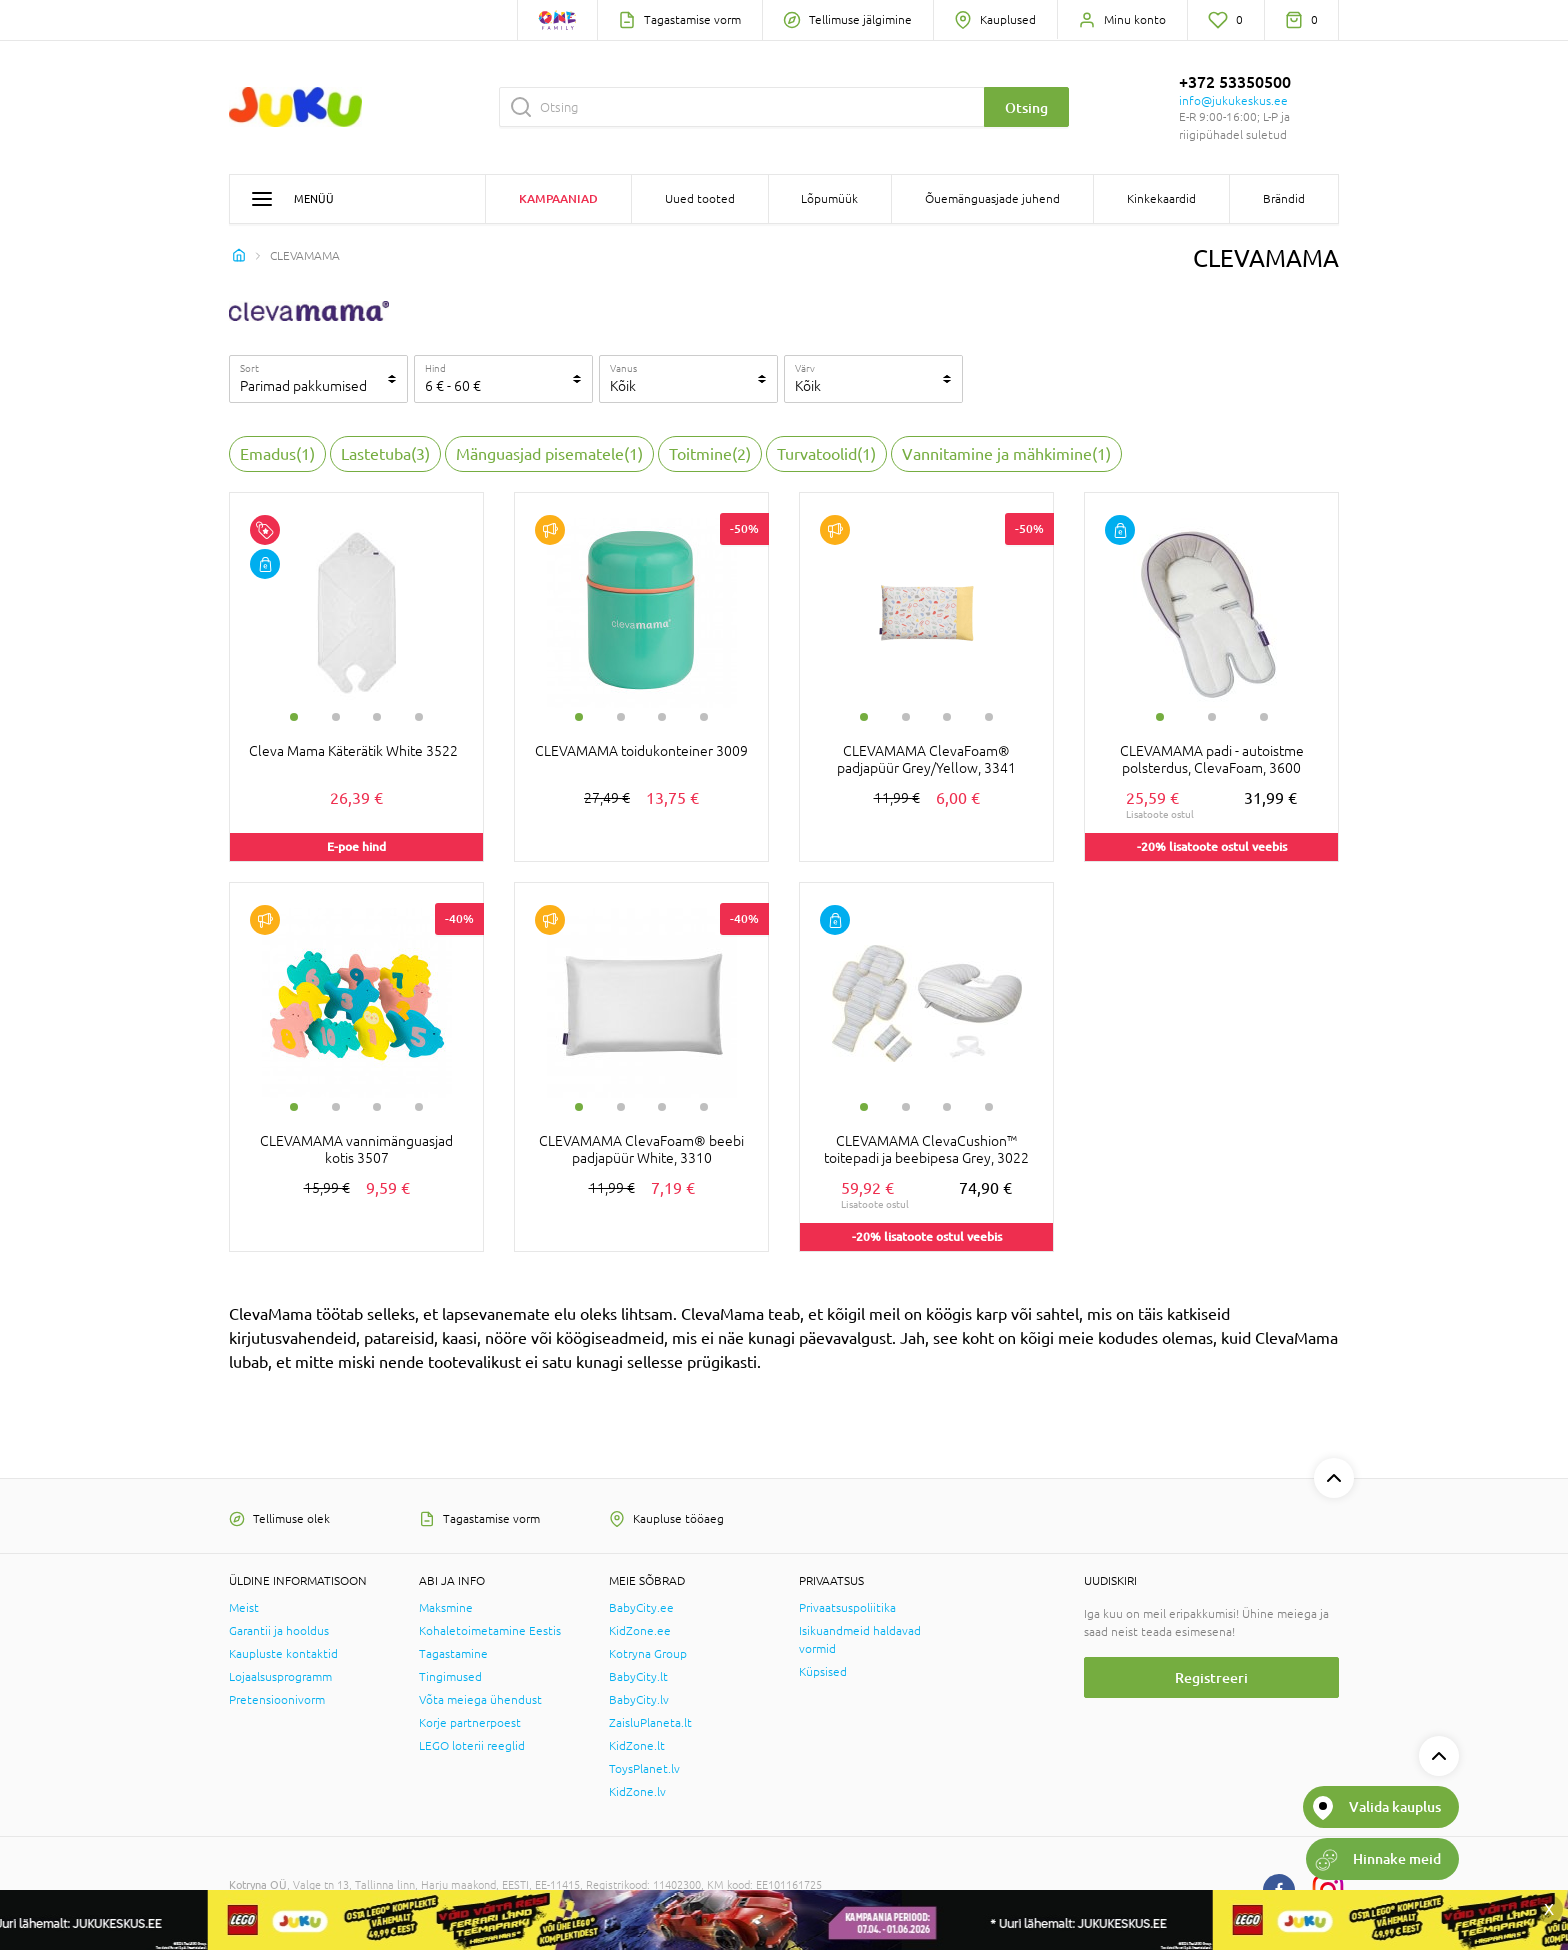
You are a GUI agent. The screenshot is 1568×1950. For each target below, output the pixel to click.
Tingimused (450, 1677)
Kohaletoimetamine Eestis (490, 1631)
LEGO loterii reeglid (472, 1746)
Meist (244, 1608)
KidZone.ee (640, 1631)
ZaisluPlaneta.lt (650, 1723)
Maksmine (446, 1608)
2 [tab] (336, 717)
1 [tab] (294, 717)
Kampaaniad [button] (558, 198)
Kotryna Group (648, 1654)
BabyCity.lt (638, 1677)
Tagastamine (453, 1654)
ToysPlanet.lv (644, 1769)
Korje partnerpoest (470, 1723)
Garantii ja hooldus (279, 1631)
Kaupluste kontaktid (283, 1654)
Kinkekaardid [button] (1161, 199)
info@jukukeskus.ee (1233, 101)
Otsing (1026, 107)
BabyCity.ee (641, 1608)
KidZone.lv (637, 1792)
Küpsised (823, 1672)
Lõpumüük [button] (829, 199)
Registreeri (1211, 1677)
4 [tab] (419, 717)
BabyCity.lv (639, 1700)
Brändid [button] (1284, 199)
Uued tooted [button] (700, 199)
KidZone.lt (637, 1746)
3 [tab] (377, 717)
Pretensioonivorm (277, 1700)
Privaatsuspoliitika (847, 1608)
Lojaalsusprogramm (280, 1677)
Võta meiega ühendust (480, 1700)
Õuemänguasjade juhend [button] (992, 199)
